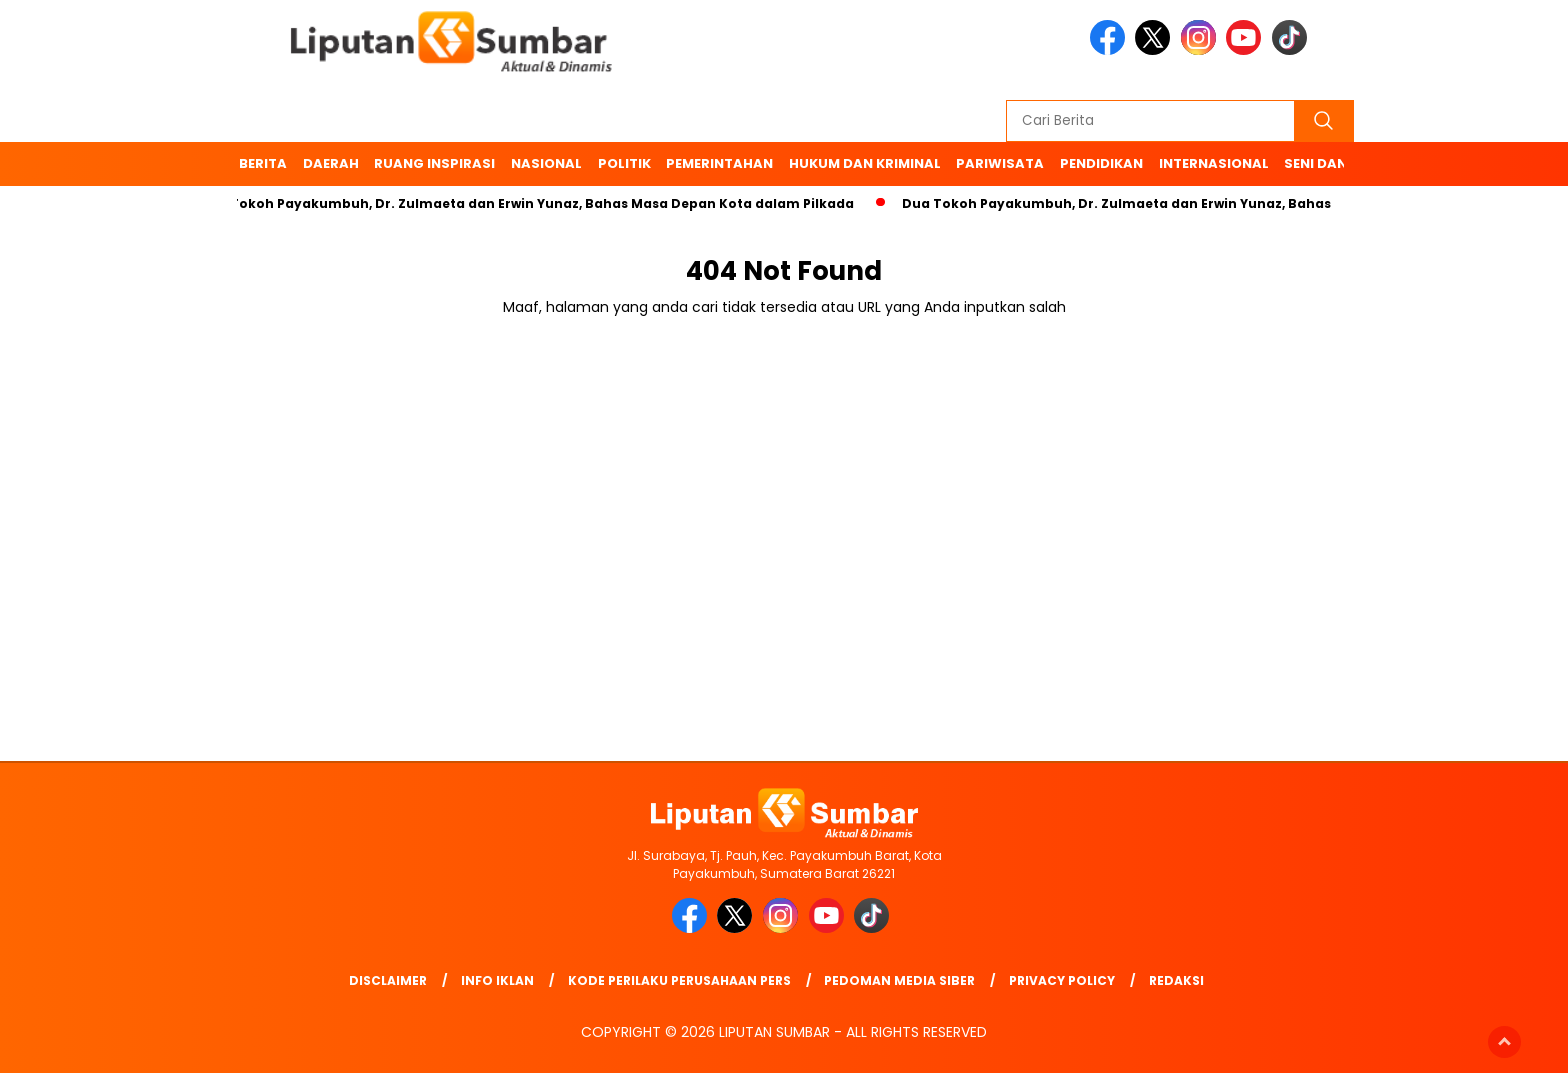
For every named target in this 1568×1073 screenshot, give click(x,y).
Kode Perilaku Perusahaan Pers (679, 980)
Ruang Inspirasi (434, 163)
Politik (624, 163)
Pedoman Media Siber (899, 980)
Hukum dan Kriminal (865, 163)
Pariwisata (1000, 163)
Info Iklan (497, 980)
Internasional (1214, 163)
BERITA (263, 163)
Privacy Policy (1062, 980)
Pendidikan (1101, 163)
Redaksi (1176, 980)
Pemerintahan (719, 163)
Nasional (546, 163)
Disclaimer (388, 980)
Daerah (331, 163)
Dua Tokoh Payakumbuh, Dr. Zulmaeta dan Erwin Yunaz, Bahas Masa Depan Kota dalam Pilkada (531, 203)
